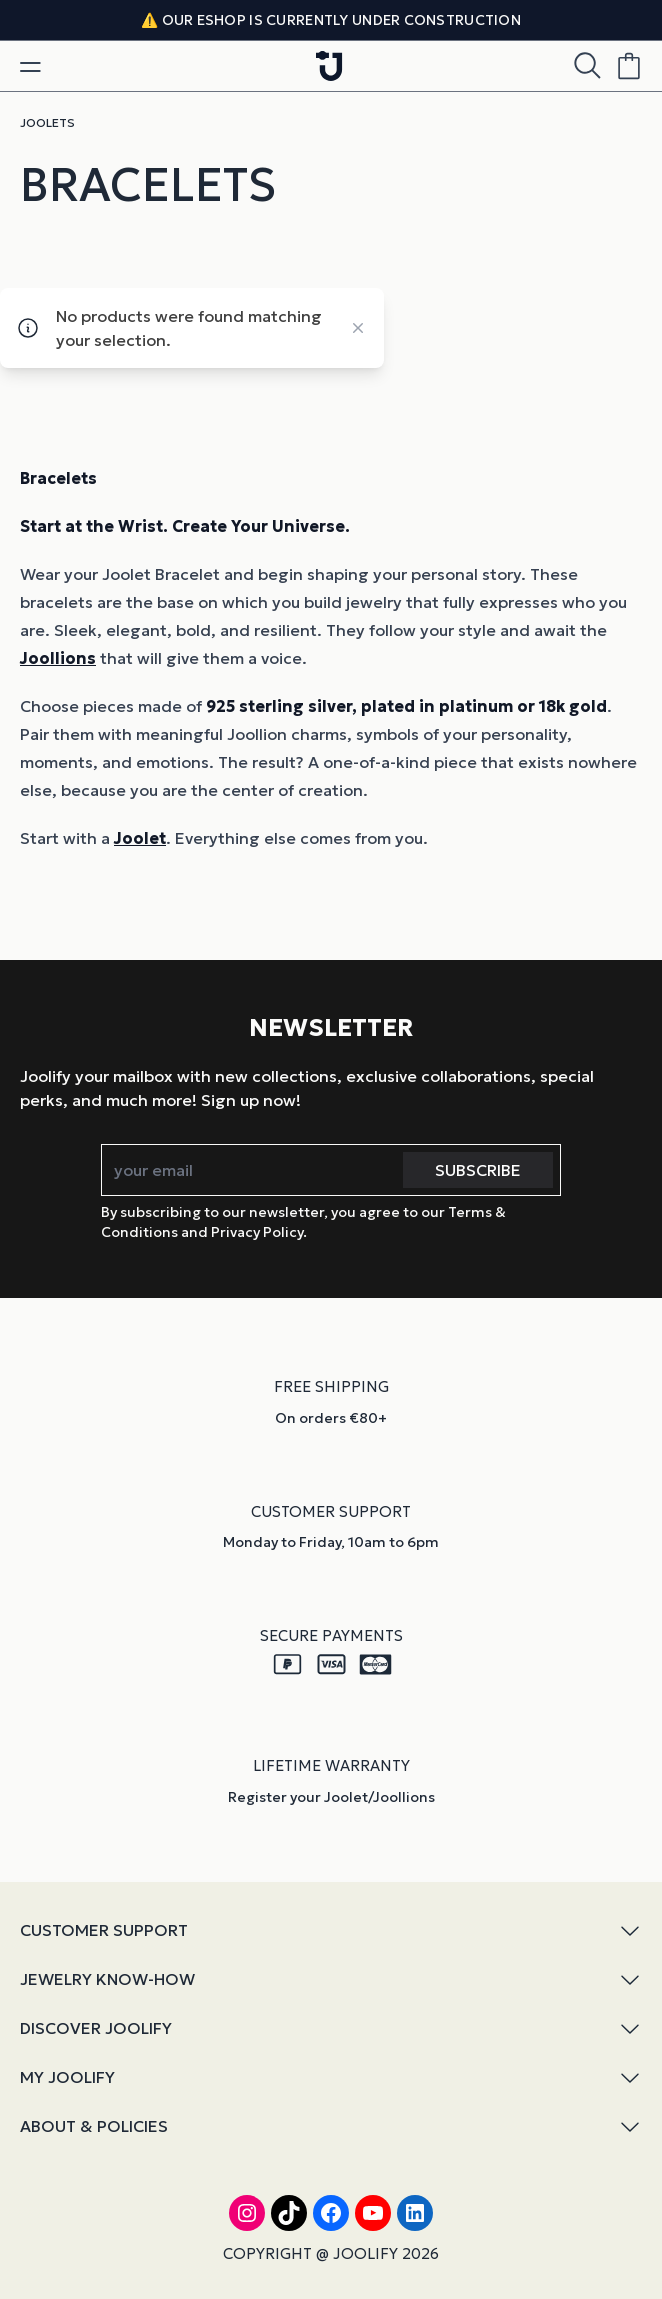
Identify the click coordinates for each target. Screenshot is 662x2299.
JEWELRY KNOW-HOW (331, 1979)
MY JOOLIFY (331, 2077)
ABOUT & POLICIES (331, 2126)
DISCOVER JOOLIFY (331, 2028)
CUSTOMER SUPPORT (331, 1930)
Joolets (47, 122)
